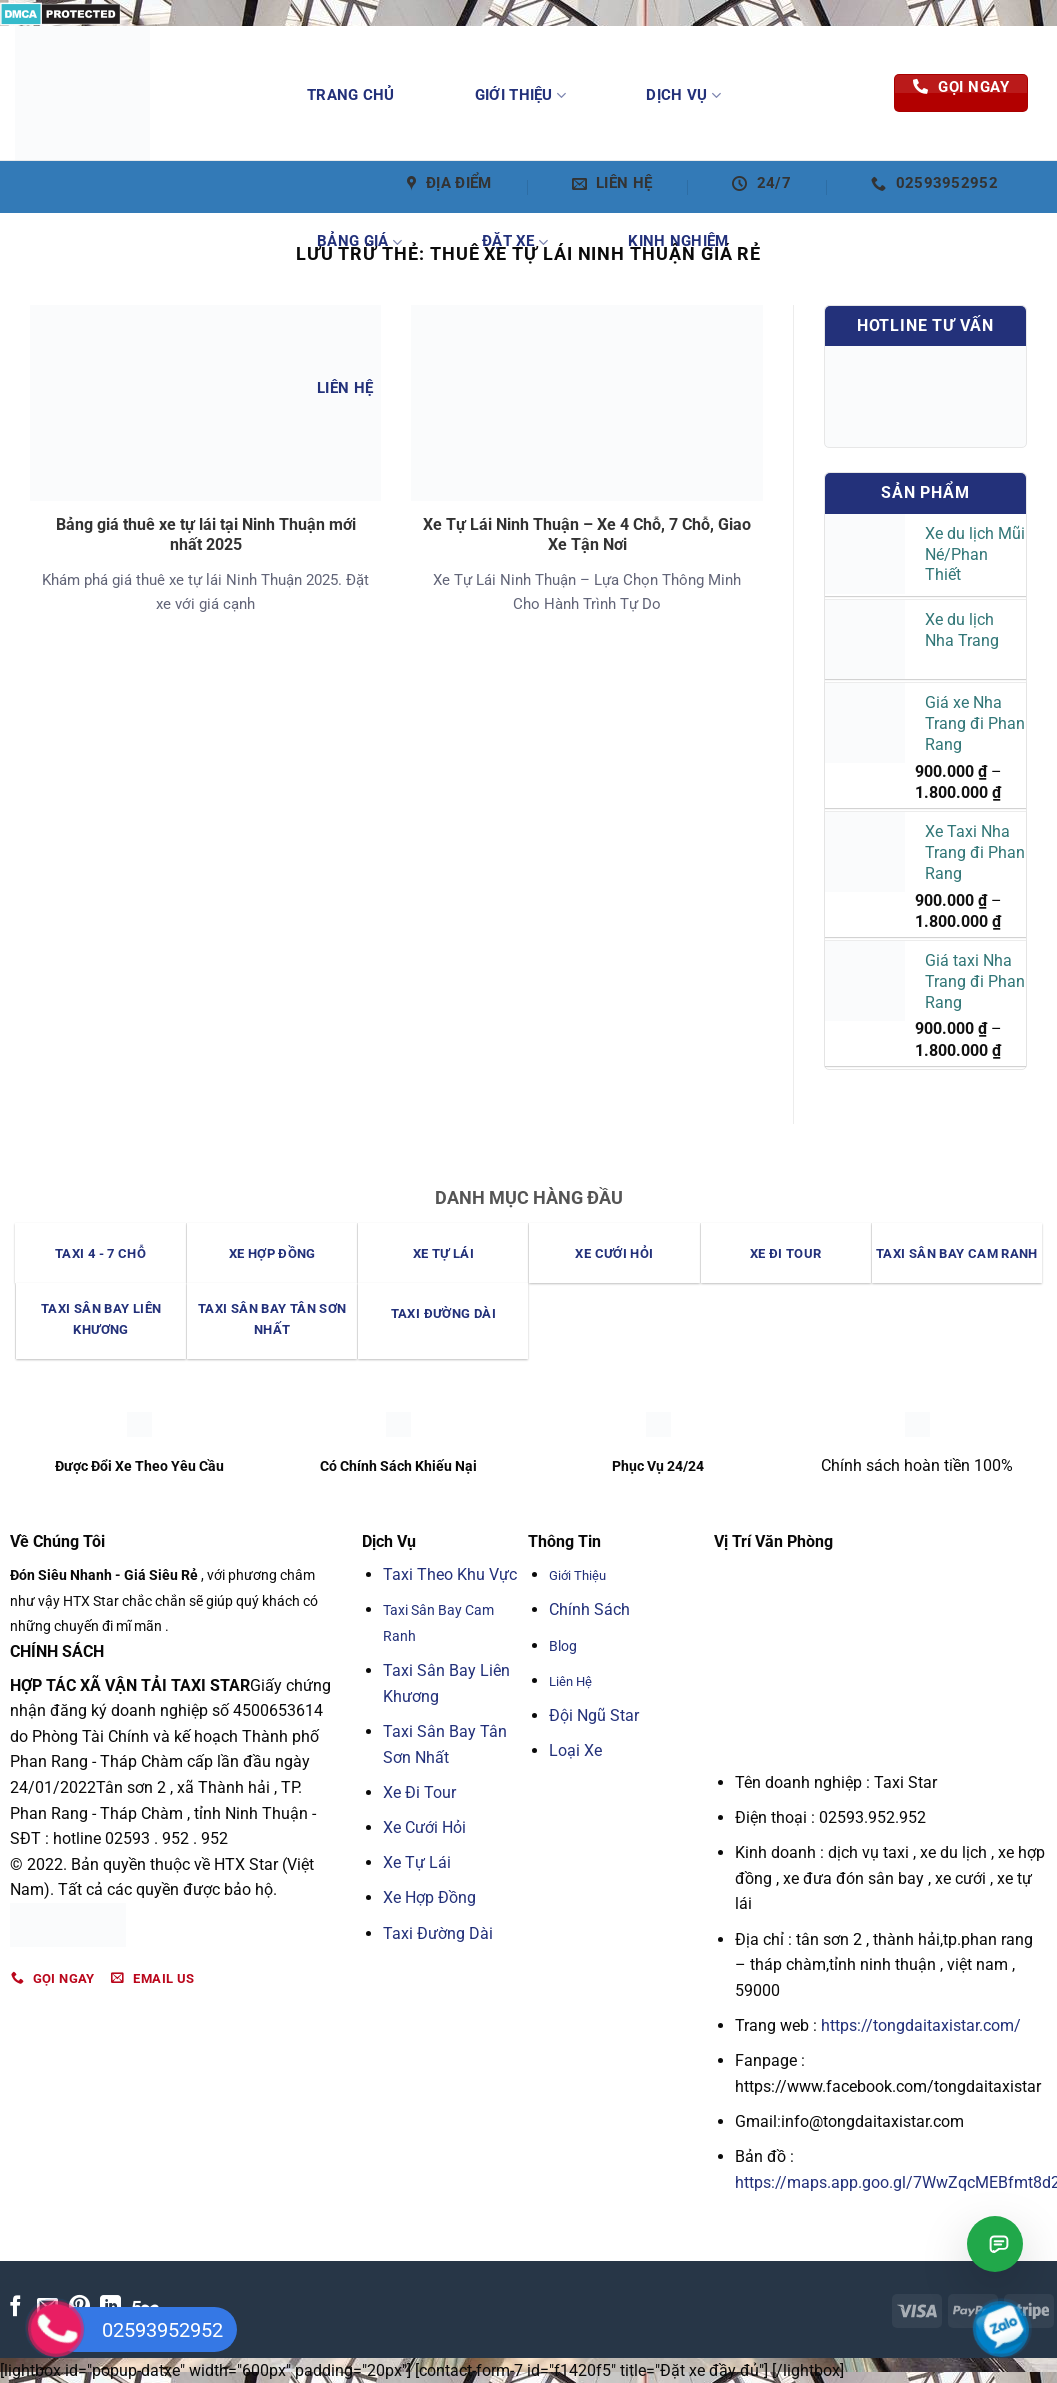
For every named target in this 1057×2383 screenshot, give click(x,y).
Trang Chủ (351, 95)
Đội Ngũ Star (594, 1715)
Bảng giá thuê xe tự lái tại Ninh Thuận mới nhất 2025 (206, 535)
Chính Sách (589, 1609)
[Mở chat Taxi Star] (995, 2244)
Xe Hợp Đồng (429, 1897)
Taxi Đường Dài (438, 1933)
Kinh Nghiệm (678, 241)
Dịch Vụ (683, 96)
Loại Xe (575, 1750)
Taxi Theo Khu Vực (450, 1574)
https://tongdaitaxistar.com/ (921, 2025)
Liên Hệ (345, 388)
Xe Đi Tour (419, 1792)
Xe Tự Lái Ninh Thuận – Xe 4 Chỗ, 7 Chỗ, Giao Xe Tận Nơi (587, 535)
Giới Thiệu (521, 96)
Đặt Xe (515, 242)
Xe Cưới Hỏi (424, 1827)
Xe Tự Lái (417, 1862)
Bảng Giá (359, 242)
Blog (563, 1646)
